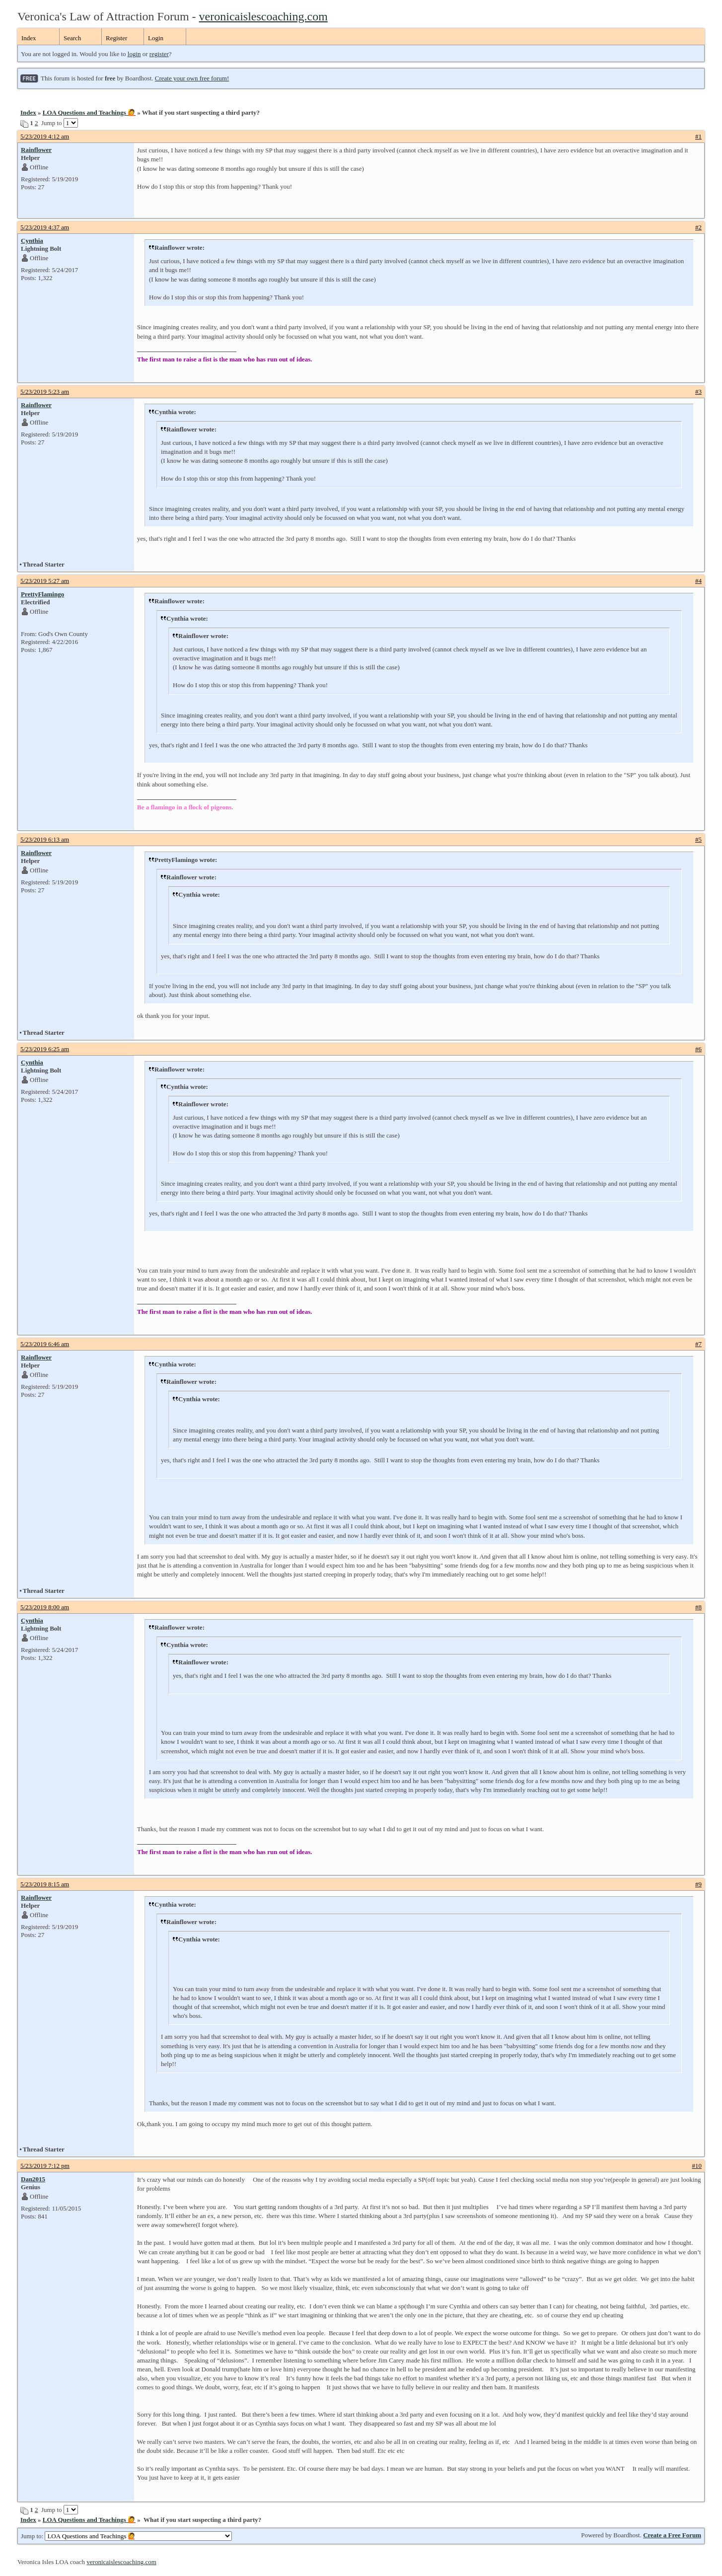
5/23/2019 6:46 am (44, 1344)
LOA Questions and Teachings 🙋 (89, 112)
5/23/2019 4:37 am (44, 227)
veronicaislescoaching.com (263, 16)
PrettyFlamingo (42, 594)
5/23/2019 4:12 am (44, 136)
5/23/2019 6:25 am (44, 1049)
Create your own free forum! (192, 78)
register (159, 54)
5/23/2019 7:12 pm (45, 2165)
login (134, 54)
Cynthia (32, 240)
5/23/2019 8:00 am (44, 1607)
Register (116, 38)
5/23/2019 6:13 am (44, 839)
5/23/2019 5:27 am (44, 580)
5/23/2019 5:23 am (44, 391)
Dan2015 (33, 2179)
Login (155, 38)
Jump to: (126, 2536)
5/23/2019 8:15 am (44, 1884)
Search (72, 38)
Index (28, 38)
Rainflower (36, 149)
